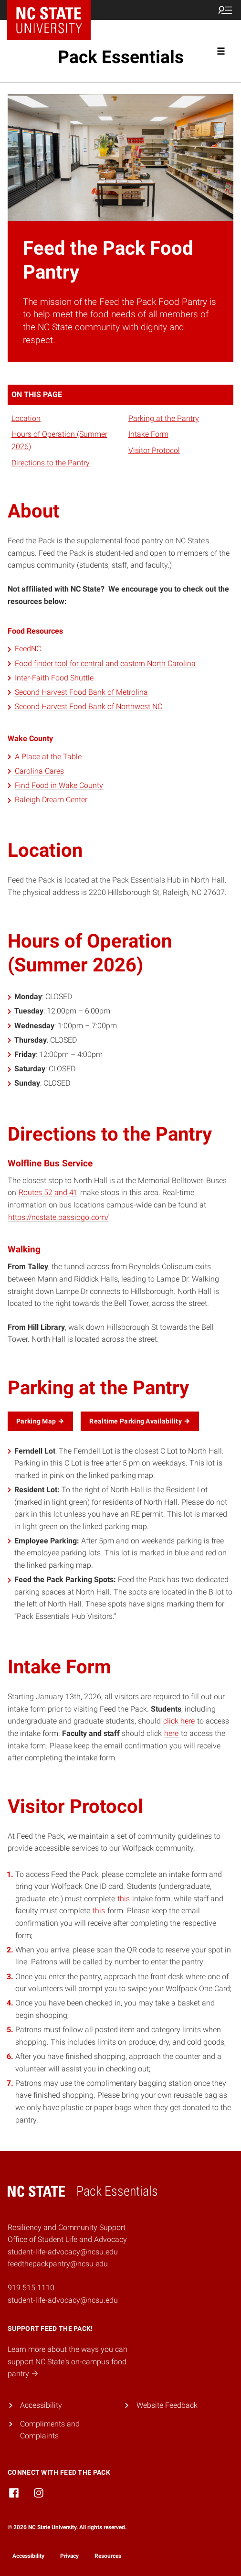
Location (26, 418)
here (171, 1733)
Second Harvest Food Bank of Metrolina (81, 692)
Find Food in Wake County (59, 785)
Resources (107, 2556)
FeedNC (28, 648)
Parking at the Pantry (163, 418)
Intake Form (148, 434)
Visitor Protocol (154, 450)
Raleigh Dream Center (51, 799)
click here (179, 1720)
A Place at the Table (48, 756)
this (123, 1898)
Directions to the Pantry (50, 462)
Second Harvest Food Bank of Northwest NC (88, 706)
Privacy (69, 2556)
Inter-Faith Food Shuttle (54, 677)
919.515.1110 (31, 2287)
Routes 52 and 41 (48, 1192)
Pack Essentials (121, 56)
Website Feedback (167, 2405)
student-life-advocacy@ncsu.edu (63, 2300)
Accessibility (41, 2405)
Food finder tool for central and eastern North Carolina (105, 663)
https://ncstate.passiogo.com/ (58, 1217)
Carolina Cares (39, 771)
